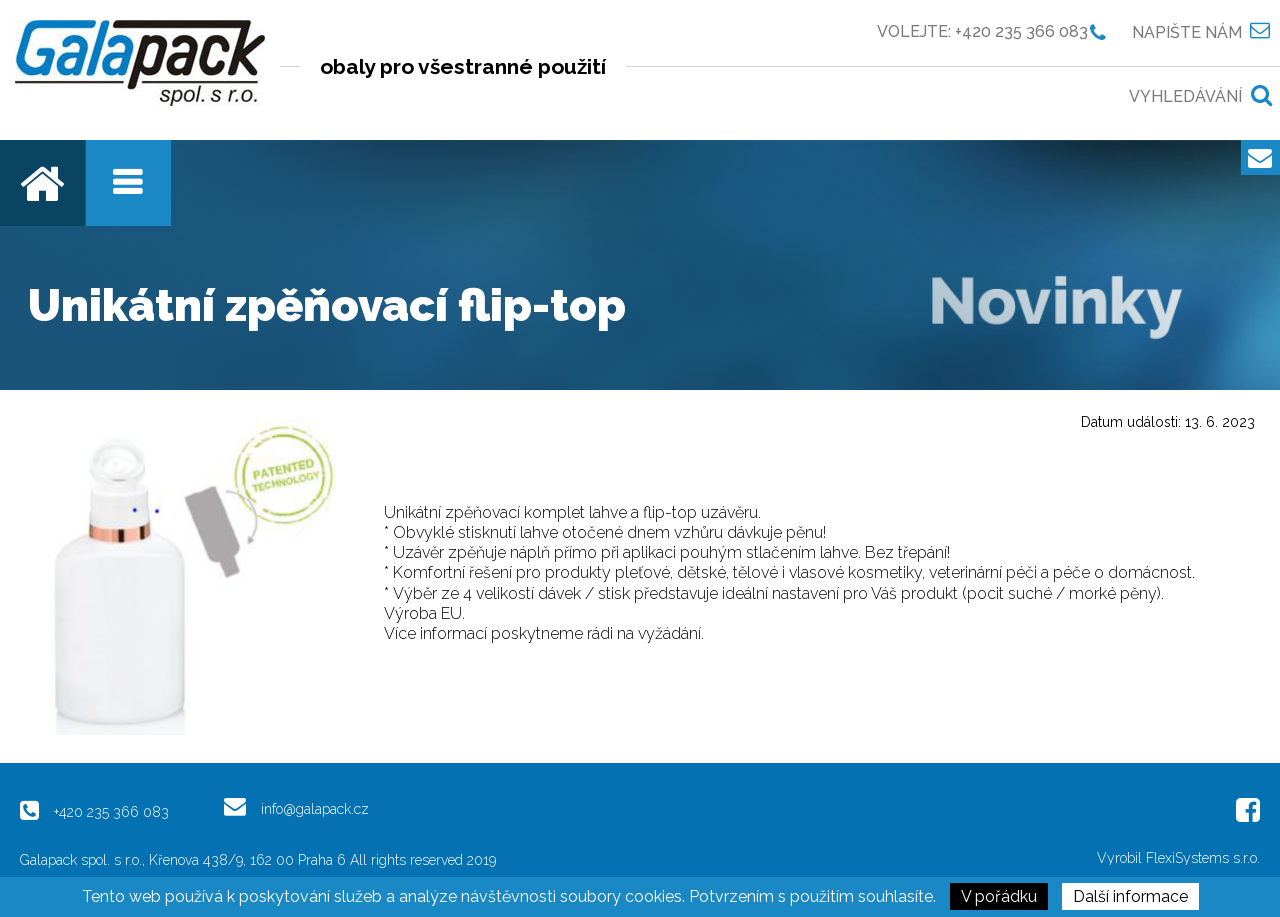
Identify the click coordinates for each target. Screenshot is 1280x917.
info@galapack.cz (315, 808)
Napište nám (1187, 31)
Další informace (1130, 896)
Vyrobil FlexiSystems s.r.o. (1178, 858)
